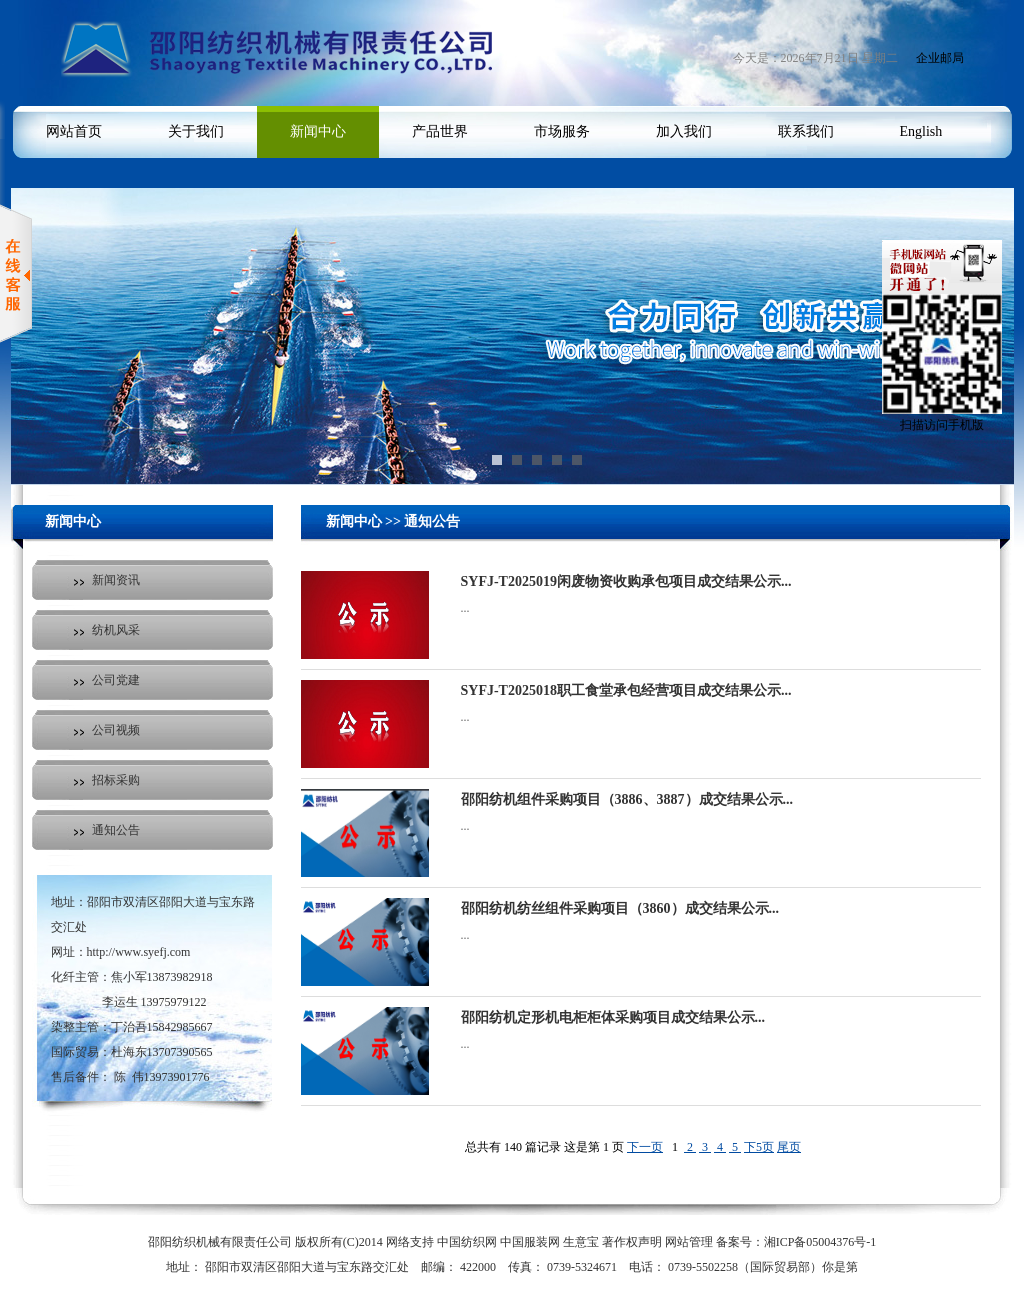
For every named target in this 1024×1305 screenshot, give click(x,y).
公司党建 (116, 680)
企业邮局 (940, 58)
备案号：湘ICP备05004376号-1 (796, 1242)
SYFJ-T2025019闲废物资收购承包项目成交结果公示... (626, 581)
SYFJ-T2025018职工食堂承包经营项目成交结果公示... (626, 690)
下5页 (759, 1147)
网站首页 (74, 131)
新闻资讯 (116, 580)
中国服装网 (530, 1242)
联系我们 (806, 131)
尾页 (789, 1147)
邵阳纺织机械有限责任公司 (220, 1242)
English (921, 131)
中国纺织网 (467, 1242)
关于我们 (196, 131)
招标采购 (116, 780)
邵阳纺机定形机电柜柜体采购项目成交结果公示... (613, 1017)
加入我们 (684, 131)
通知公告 (116, 830)
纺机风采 (116, 630)
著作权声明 (632, 1242)
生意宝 (581, 1242)
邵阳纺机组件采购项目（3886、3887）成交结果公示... (627, 799)
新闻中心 (318, 131)
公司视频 (116, 730)
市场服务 (562, 131)
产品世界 (440, 131)
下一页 (645, 1147)
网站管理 (689, 1242)
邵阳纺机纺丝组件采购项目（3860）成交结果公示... (620, 908)
